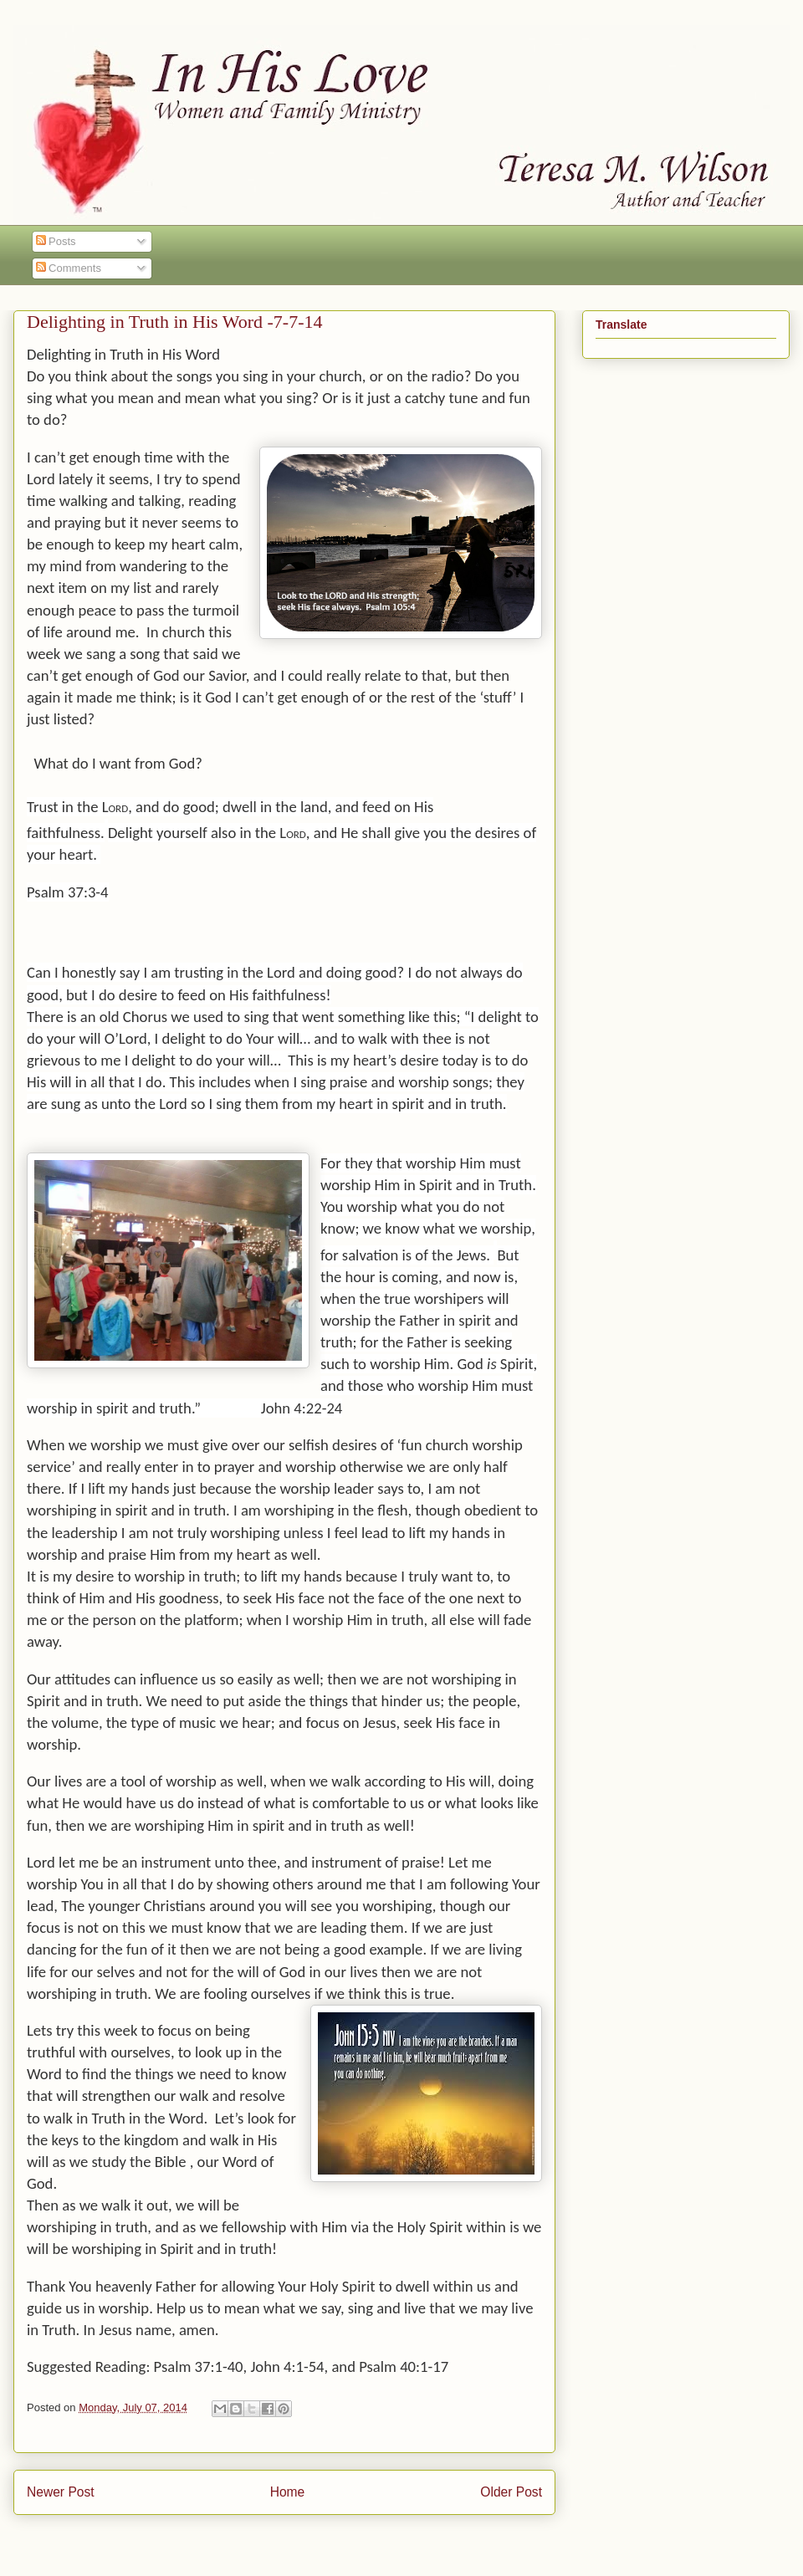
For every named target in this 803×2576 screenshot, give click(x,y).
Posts (56, 241)
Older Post (511, 2492)
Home (287, 2492)
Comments (68, 268)
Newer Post (61, 2492)
